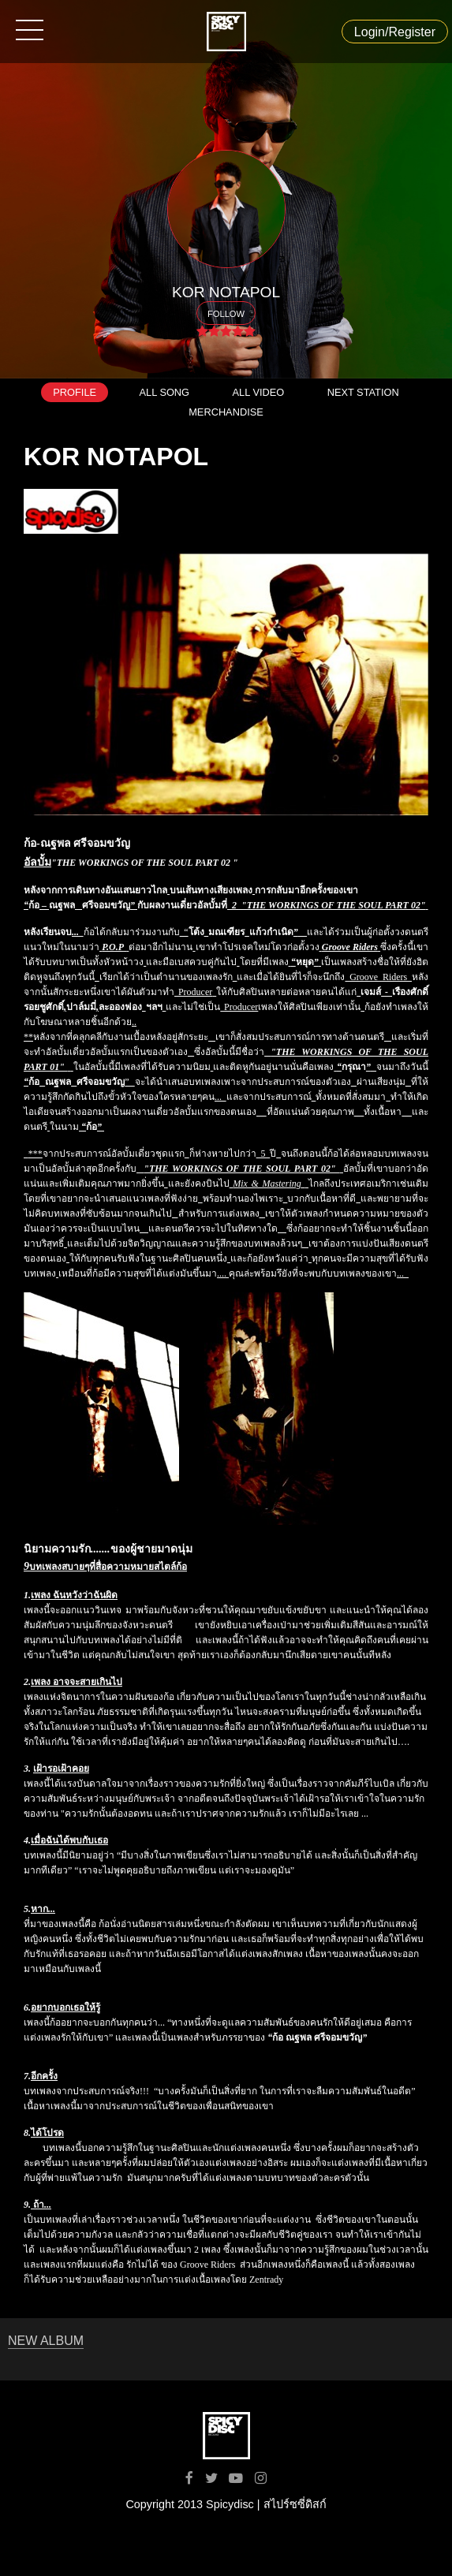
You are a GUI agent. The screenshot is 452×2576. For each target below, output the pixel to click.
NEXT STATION (363, 392)
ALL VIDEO (259, 392)
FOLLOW (226, 314)
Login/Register (394, 32)
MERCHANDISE (226, 412)
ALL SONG (165, 392)
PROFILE (74, 392)
